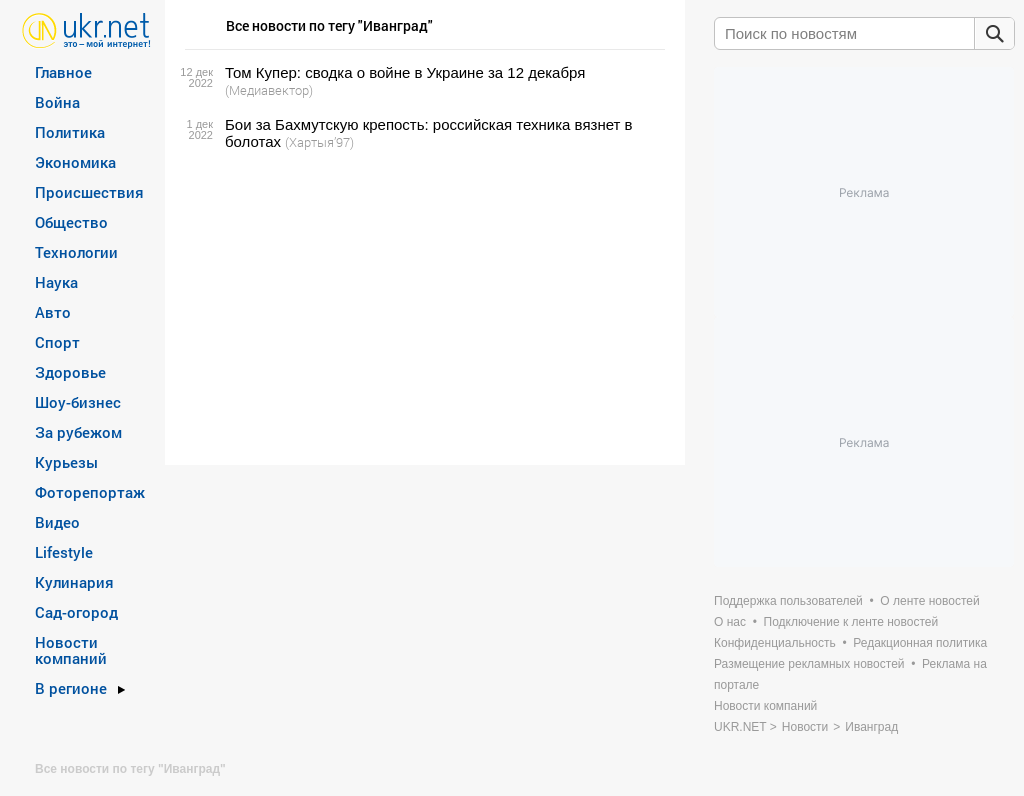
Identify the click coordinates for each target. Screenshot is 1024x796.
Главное (63, 72)
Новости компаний (71, 650)
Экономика (75, 162)
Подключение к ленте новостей (851, 622)
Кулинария (74, 582)
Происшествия (89, 192)
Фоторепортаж (90, 492)
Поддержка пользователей (788, 601)
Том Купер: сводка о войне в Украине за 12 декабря (405, 72)
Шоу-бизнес (78, 402)
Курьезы (66, 462)
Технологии (76, 252)
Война (57, 102)
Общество (71, 222)
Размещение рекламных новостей (809, 664)
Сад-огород (76, 612)
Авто (53, 312)
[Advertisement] (422, 308)
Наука (56, 282)
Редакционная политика (920, 643)
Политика (70, 132)
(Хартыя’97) (319, 142)
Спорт (57, 342)
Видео (57, 522)
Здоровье (70, 372)
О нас (730, 622)
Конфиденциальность (775, 643)
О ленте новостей (929, 601)
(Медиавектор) (269, 90)
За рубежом (78, 432)
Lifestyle (64, 552)
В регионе (71, 688)
